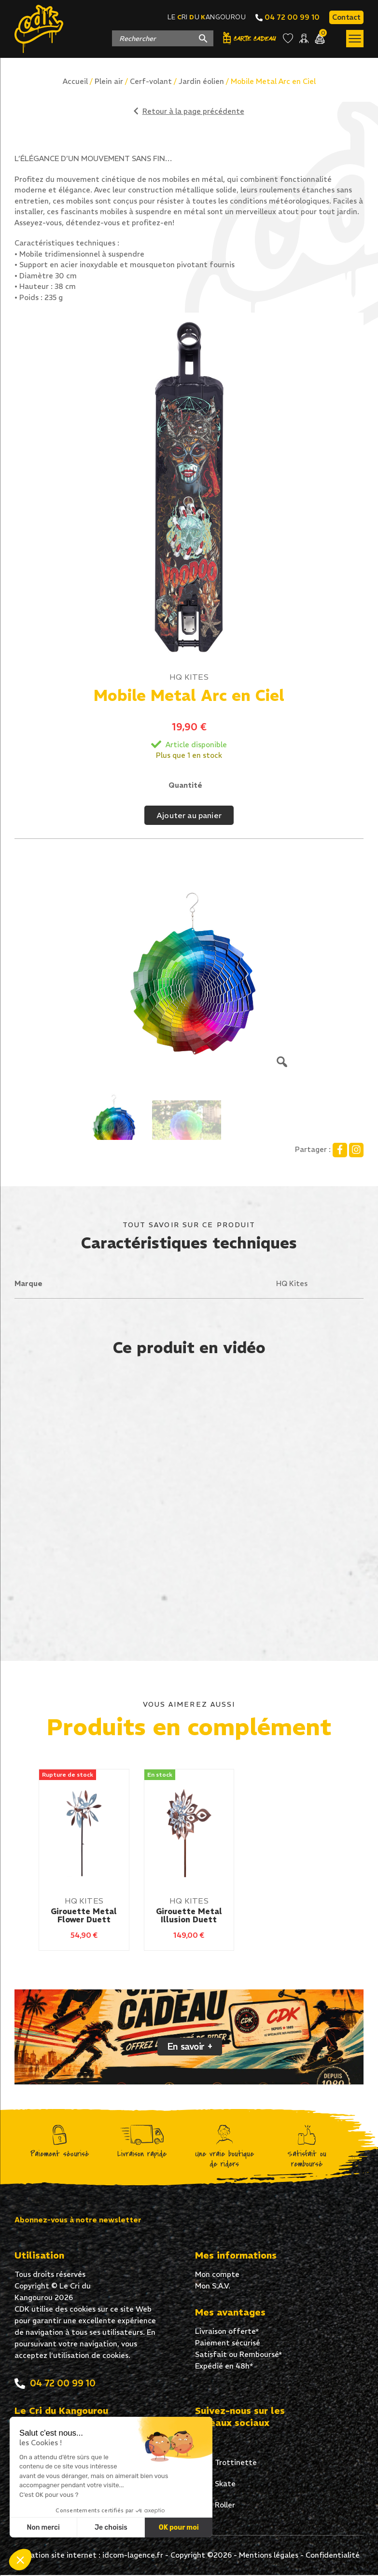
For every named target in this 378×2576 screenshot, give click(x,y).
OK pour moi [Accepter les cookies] (179, 2527)
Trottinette (226, 2464)
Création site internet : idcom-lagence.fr (90, 2556)
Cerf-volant (151, 81)
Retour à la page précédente (189, 111)
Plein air (109, 81)
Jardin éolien (201, 81)
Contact (346, 17)
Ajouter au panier (189, 815)
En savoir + (189, 2047)
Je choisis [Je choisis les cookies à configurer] (111, 2527)
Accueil (75, 81)
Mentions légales (268, 2556)
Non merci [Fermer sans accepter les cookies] (43, 2527)
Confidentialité (333, 2556)
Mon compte (217, 2275)
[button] (20, 2559)
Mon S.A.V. (212, 2286)
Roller (215, 2506)
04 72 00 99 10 (287, 17)
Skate (215, 2485)
